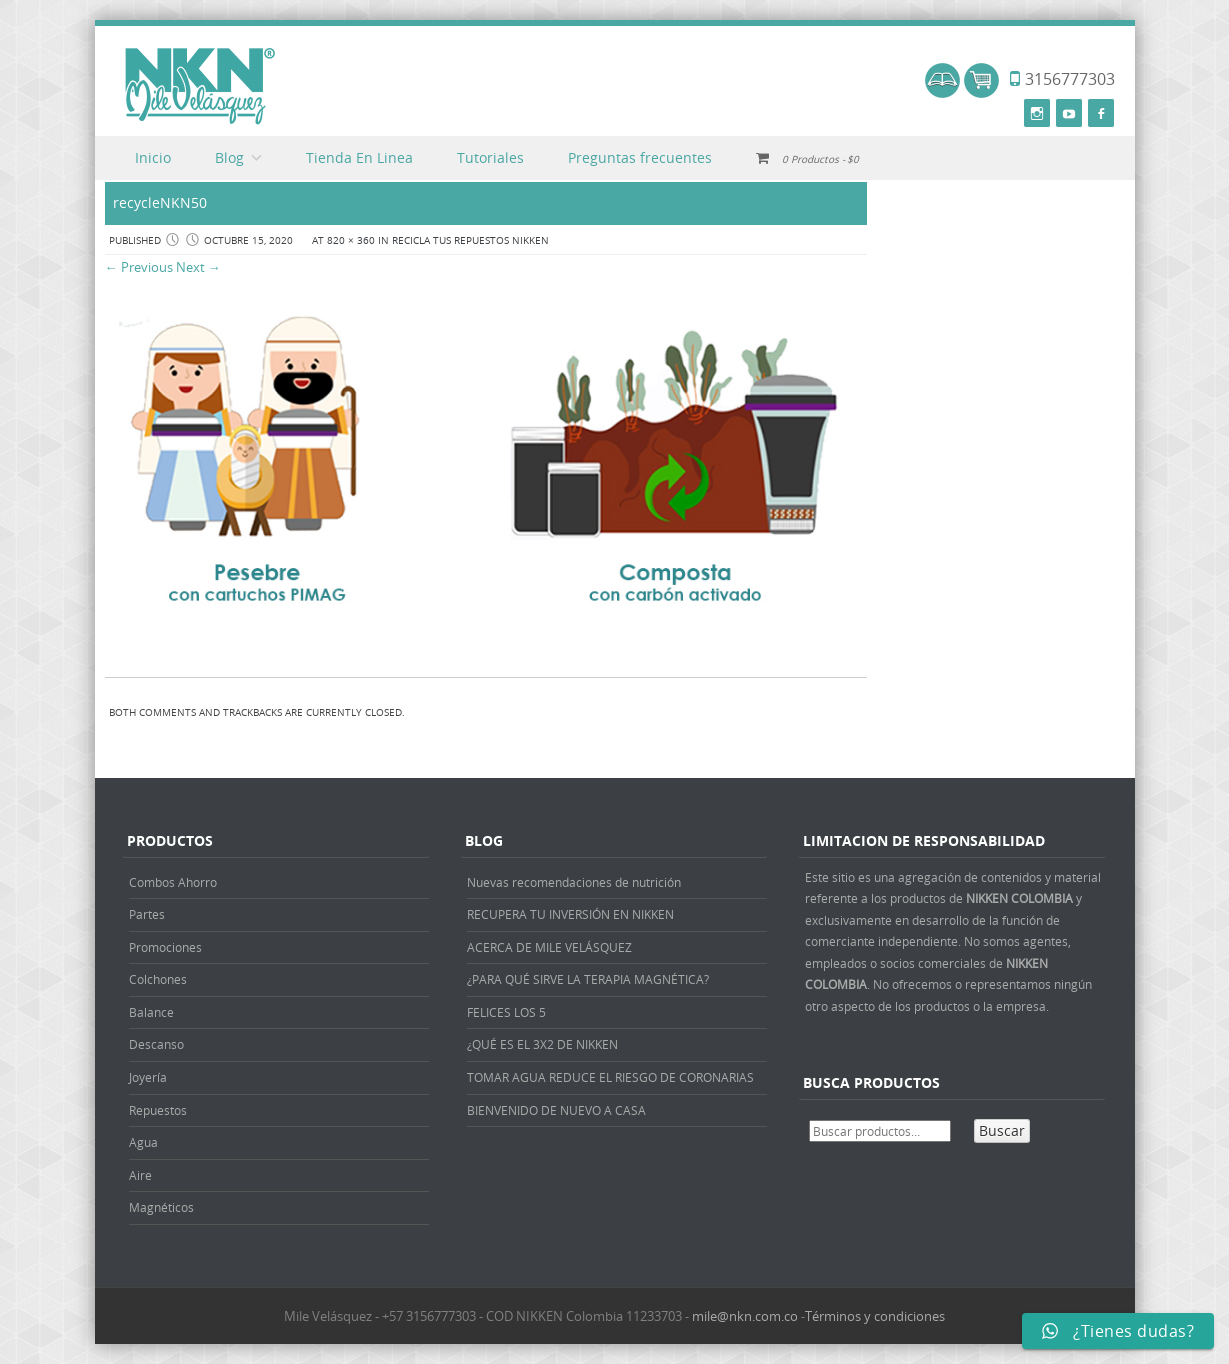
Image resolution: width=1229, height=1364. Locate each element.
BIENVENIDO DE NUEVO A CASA (556, 1110)
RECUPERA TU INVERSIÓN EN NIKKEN (570, 914)
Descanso (156, 1044)
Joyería (148, 1077)
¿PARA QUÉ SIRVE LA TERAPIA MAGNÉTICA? (588, 979)
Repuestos (158, 1110)
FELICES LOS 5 (506, 1012)
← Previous (139, 267)
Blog (229, 157)
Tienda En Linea (359, 157)
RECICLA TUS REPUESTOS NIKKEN (470, 240)
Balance (151, 1012)
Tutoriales (490, 157)
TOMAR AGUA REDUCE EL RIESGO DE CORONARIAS (610, 1077)
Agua (143, 1142)
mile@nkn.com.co (745, 1316)
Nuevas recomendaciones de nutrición (574, 882)
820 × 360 (351, 240)
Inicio (153, 157)
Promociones (165, 947)
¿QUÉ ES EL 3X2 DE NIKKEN (542, 1044)
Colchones (158, 979)
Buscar (1002, 1130)
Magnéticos (161, 1207)
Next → (198, 267)
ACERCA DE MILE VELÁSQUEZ (549, 947)
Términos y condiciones (875, 1316)
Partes (147, 914)
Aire (140, 1175)
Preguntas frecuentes (640, 157)
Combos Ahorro (173, 882)
